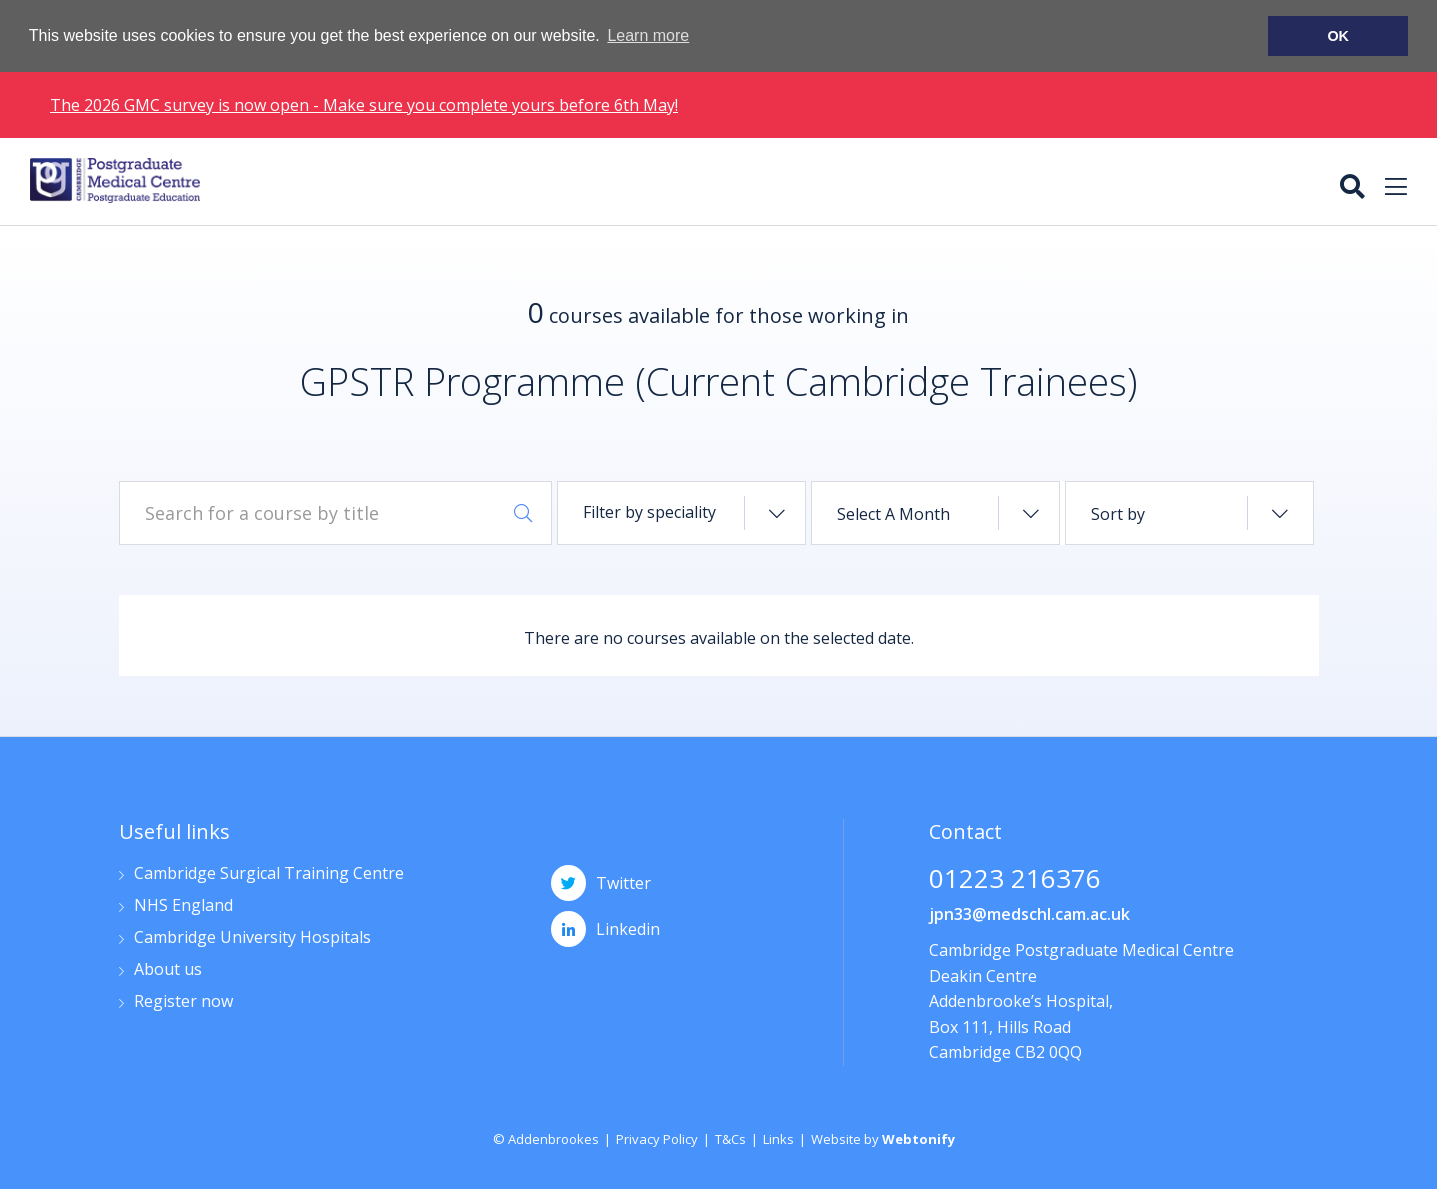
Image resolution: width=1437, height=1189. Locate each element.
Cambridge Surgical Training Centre (269, 874)
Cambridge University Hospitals (252, 938)
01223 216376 (1015, 880)
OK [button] (1338, 36)
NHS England (183, 906)
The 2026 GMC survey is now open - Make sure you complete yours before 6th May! (364, 104)
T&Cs (730, 1139)
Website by (883, 1139)
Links (778, 1139)
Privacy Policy (657, 1139)
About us (168, 970)
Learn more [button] (648, 35)
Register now (183, 1002)
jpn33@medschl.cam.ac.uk (1029, 914)
